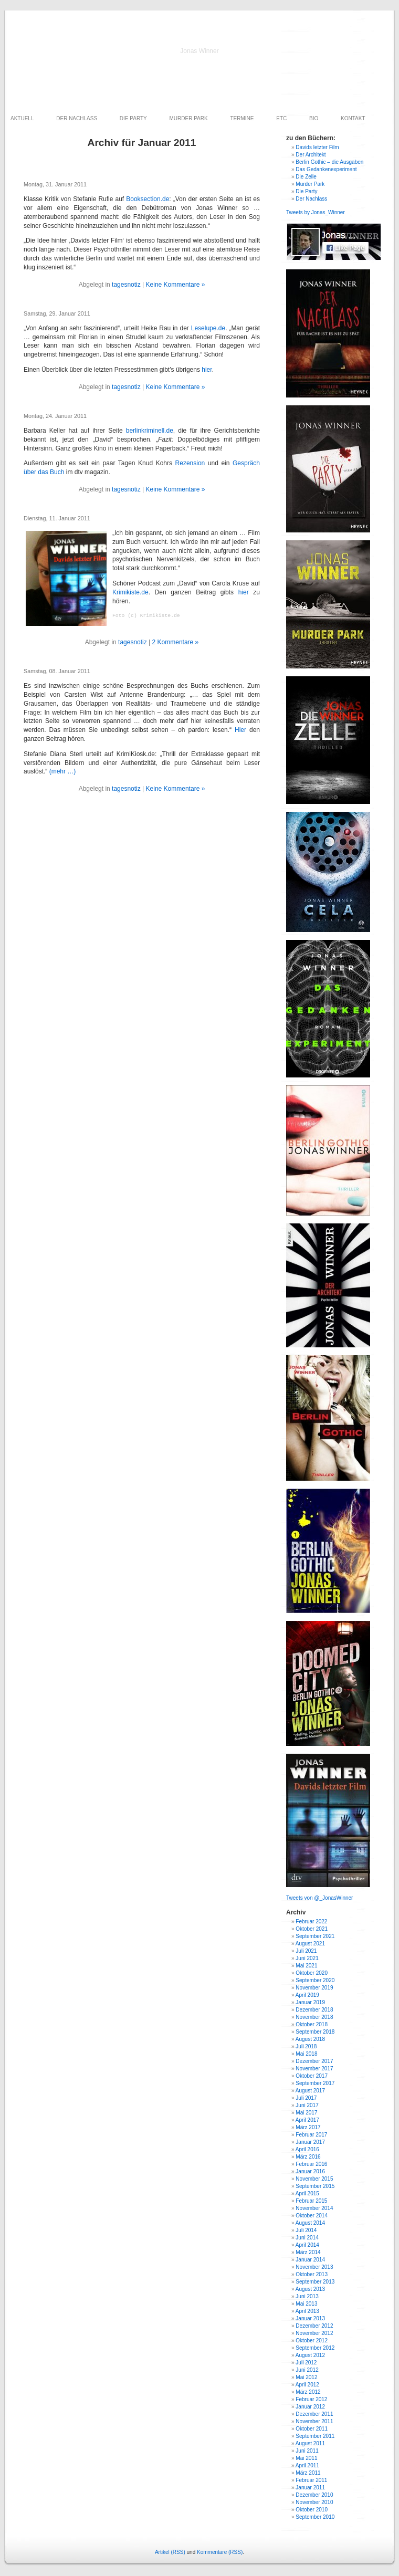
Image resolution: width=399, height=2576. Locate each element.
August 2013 (310, 2289)
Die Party (306, 191)
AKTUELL (22, 118)
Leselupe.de (208, 328)
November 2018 (314, 2017)
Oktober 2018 (312, 2024)
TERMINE (242, 118)
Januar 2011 (310, 2487)
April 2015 (307, 2193)
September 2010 (315, 2517)
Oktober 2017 (312, 2076)
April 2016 (307, 2149)
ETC (281, 118)
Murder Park (310, 184)
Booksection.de (147, 199)
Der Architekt (311, 155)
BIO (313, 118)
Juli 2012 (306, 2362)
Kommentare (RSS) (220, 2552)
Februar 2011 (311, 2480)
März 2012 (308, 2392)
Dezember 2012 (314, 2326)
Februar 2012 (311, 2399)
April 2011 (307, 2465)
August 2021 (310, 1943)
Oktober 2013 (312, 2274)
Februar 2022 (311, 1921)
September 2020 (315, 1980)
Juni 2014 (307, 2237)
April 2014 (307, 2245)
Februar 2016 (311, 2164)
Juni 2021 (307, 1958)
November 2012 (314, 2333)
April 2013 (307, 2311)
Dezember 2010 (314, 2495)
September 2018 (315, 2032)
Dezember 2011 (314, 2414)
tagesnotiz (126, 284)
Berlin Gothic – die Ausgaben (329, 162)
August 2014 (310, 2223)
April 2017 (307, 2120)
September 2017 (315, 2083)
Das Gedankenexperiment (326, 169)
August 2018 (310, 2039)
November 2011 (314, 2421)
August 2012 (310, 2355)
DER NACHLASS (76, 118)
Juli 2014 (306, 2230)
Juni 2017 (307, 2105)
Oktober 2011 (312, 2429)
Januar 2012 (310, 2407)
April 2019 (307, 1995)
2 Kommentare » (175, 642)
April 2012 (307, 2384)
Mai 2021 (306, 1965)
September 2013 (315, 2282)
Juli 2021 (306, 1951)
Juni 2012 (307, 2370)
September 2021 (315, 1936)
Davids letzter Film (317, 147)
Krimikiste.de (130, 592)
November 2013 (314, 2267)
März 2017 (308, 2127)
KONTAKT (353, 118)
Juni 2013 (307, 2296)
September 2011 (315, 2436)
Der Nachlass (311, 199)
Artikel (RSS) (170, 2552)
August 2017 (310, 2090)
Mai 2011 (306, 2458)
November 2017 (314, 2068)
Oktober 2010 (312, 2509)
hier (207, 369)
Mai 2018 (306, 2054)
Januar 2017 (310, 2142)
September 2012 (315, 2348)
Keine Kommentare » (175, 284)
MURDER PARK (189, 118)
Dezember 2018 (314, 2010)
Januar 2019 (310, 2002)
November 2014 (314, 2208)
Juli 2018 (306, 2046)
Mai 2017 (306, 2113)
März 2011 (308, 2473)
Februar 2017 (311, 2135)
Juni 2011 (307, 2451)
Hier (240, 730)
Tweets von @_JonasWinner (319, 1898)
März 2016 (308, 2157)
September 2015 (315, 2186)
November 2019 (314, 1988)
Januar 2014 (310, 2260)
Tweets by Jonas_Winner (315, 212)
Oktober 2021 (312, 1929)
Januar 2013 (310, 2318)
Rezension (190, 463)
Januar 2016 (310, 2171)
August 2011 (310, 2443)
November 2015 (314, 2179)
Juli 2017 (306, 2098)
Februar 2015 (311, 2201)
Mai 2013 (306, 2304)
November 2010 (314, 2502)
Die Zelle (306, 177)
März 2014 (308, 2252)
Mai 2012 (306, 2377)
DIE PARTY (133, 118)
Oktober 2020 (312, 1973)
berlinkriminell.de (149, 430)
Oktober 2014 (312, 2215)
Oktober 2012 (312, 2340)
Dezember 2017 (314, 2061)
